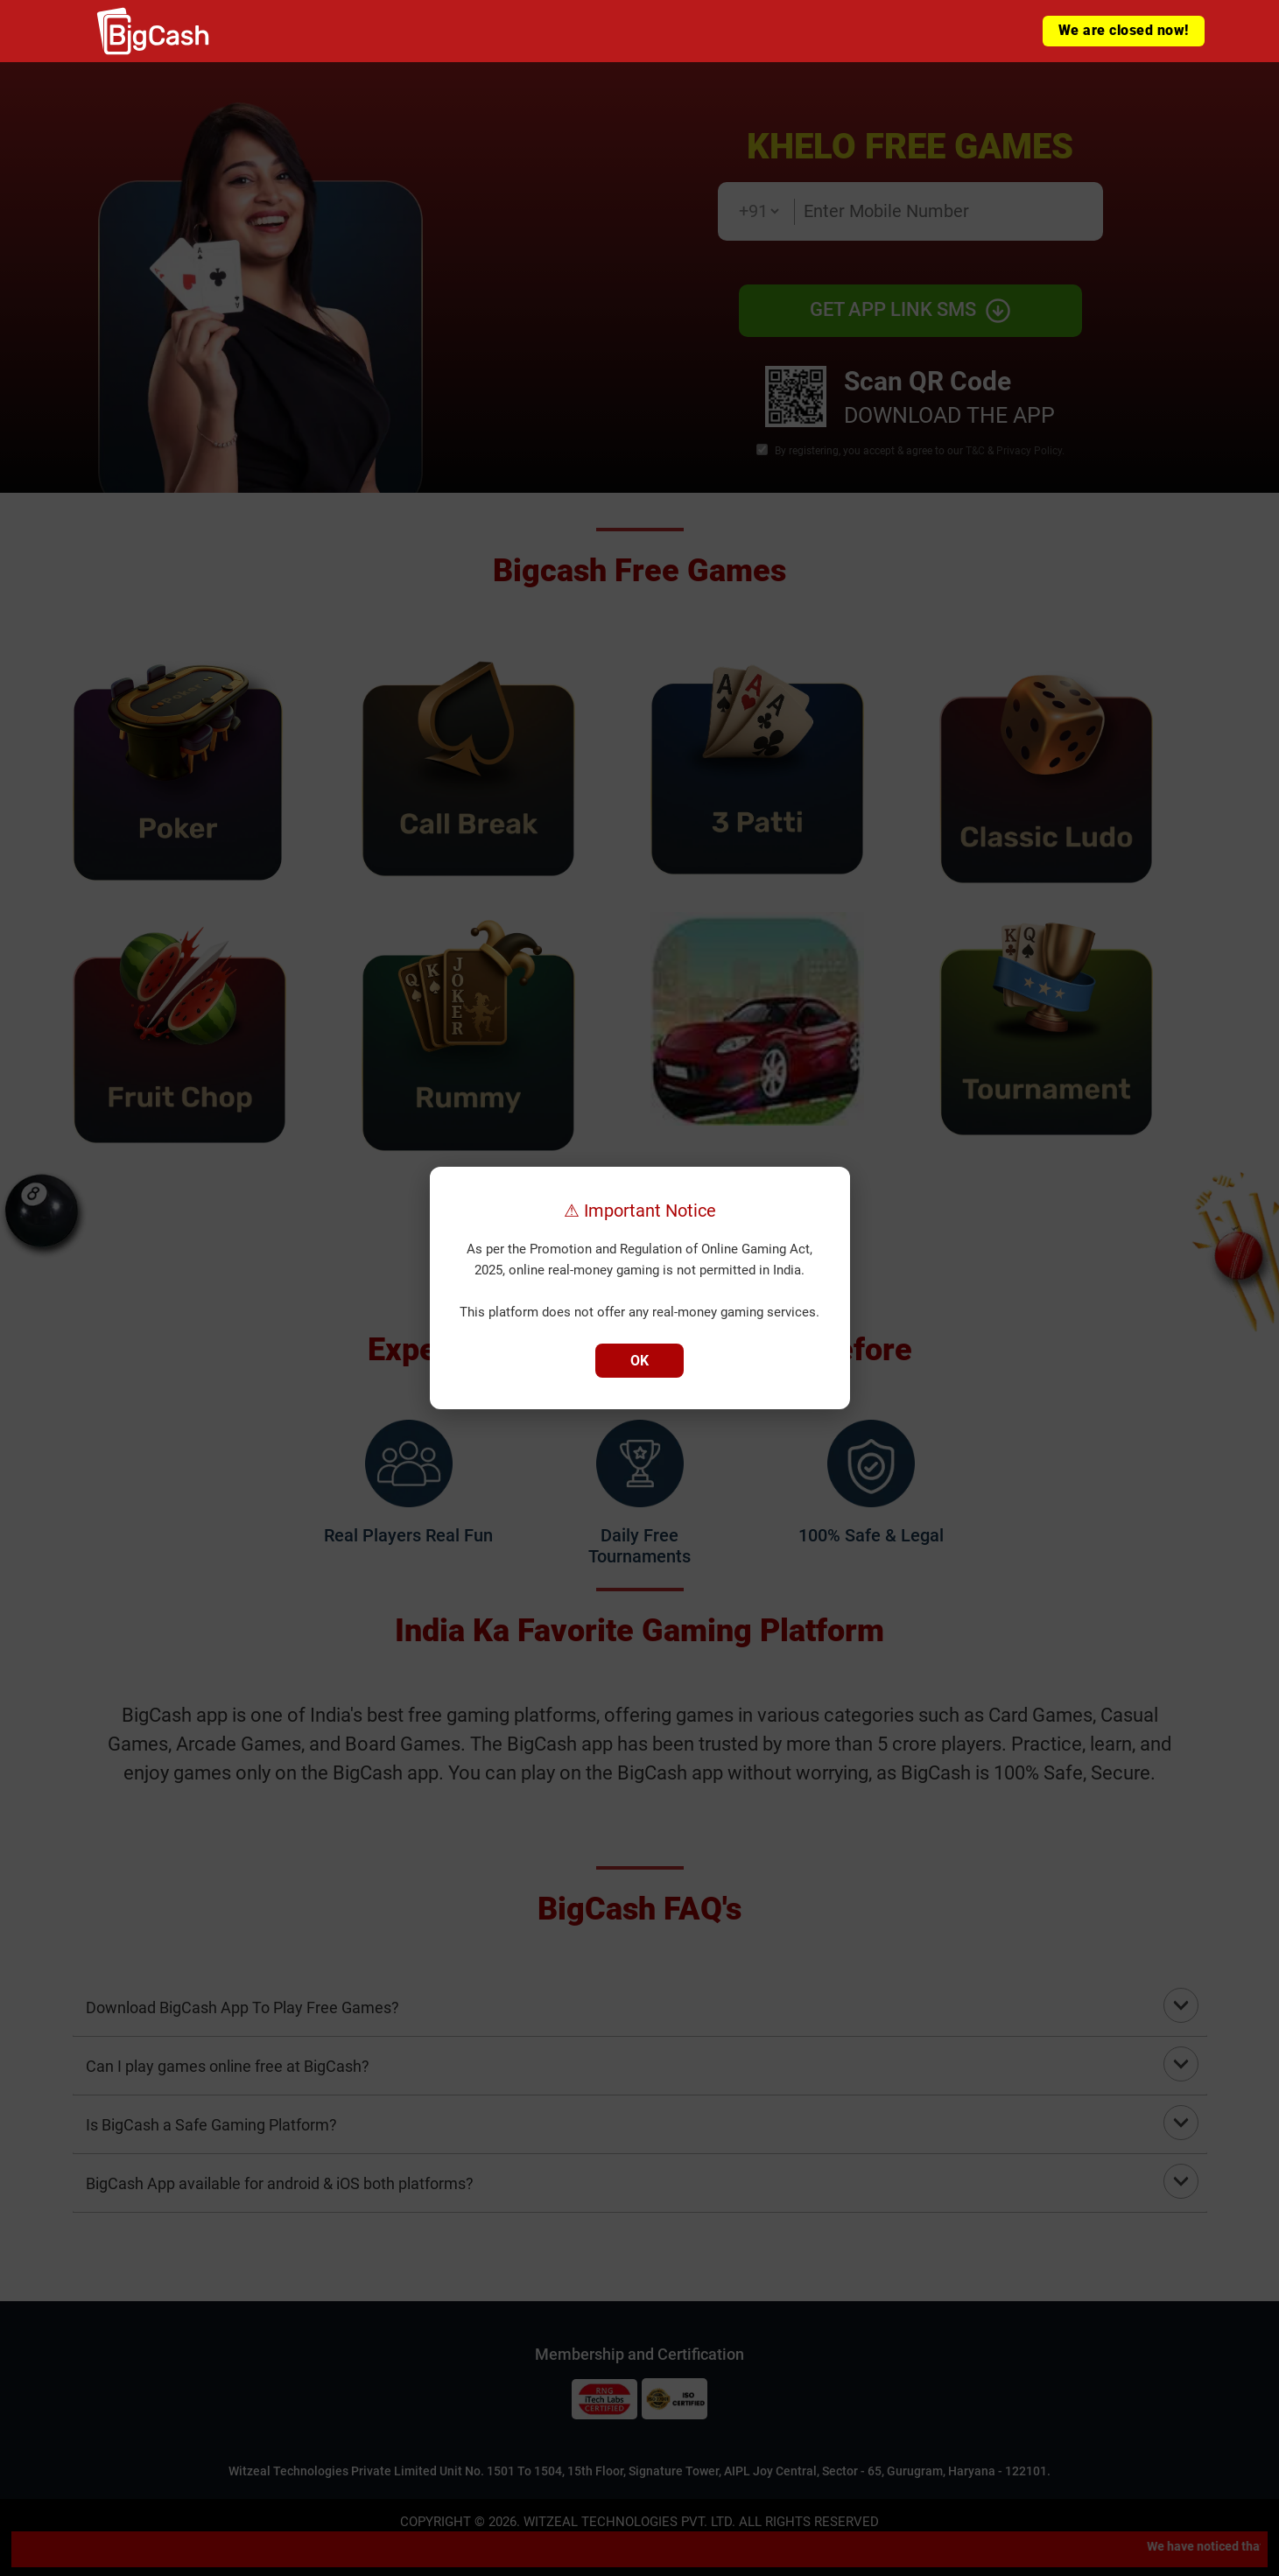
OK (639, 1360)
